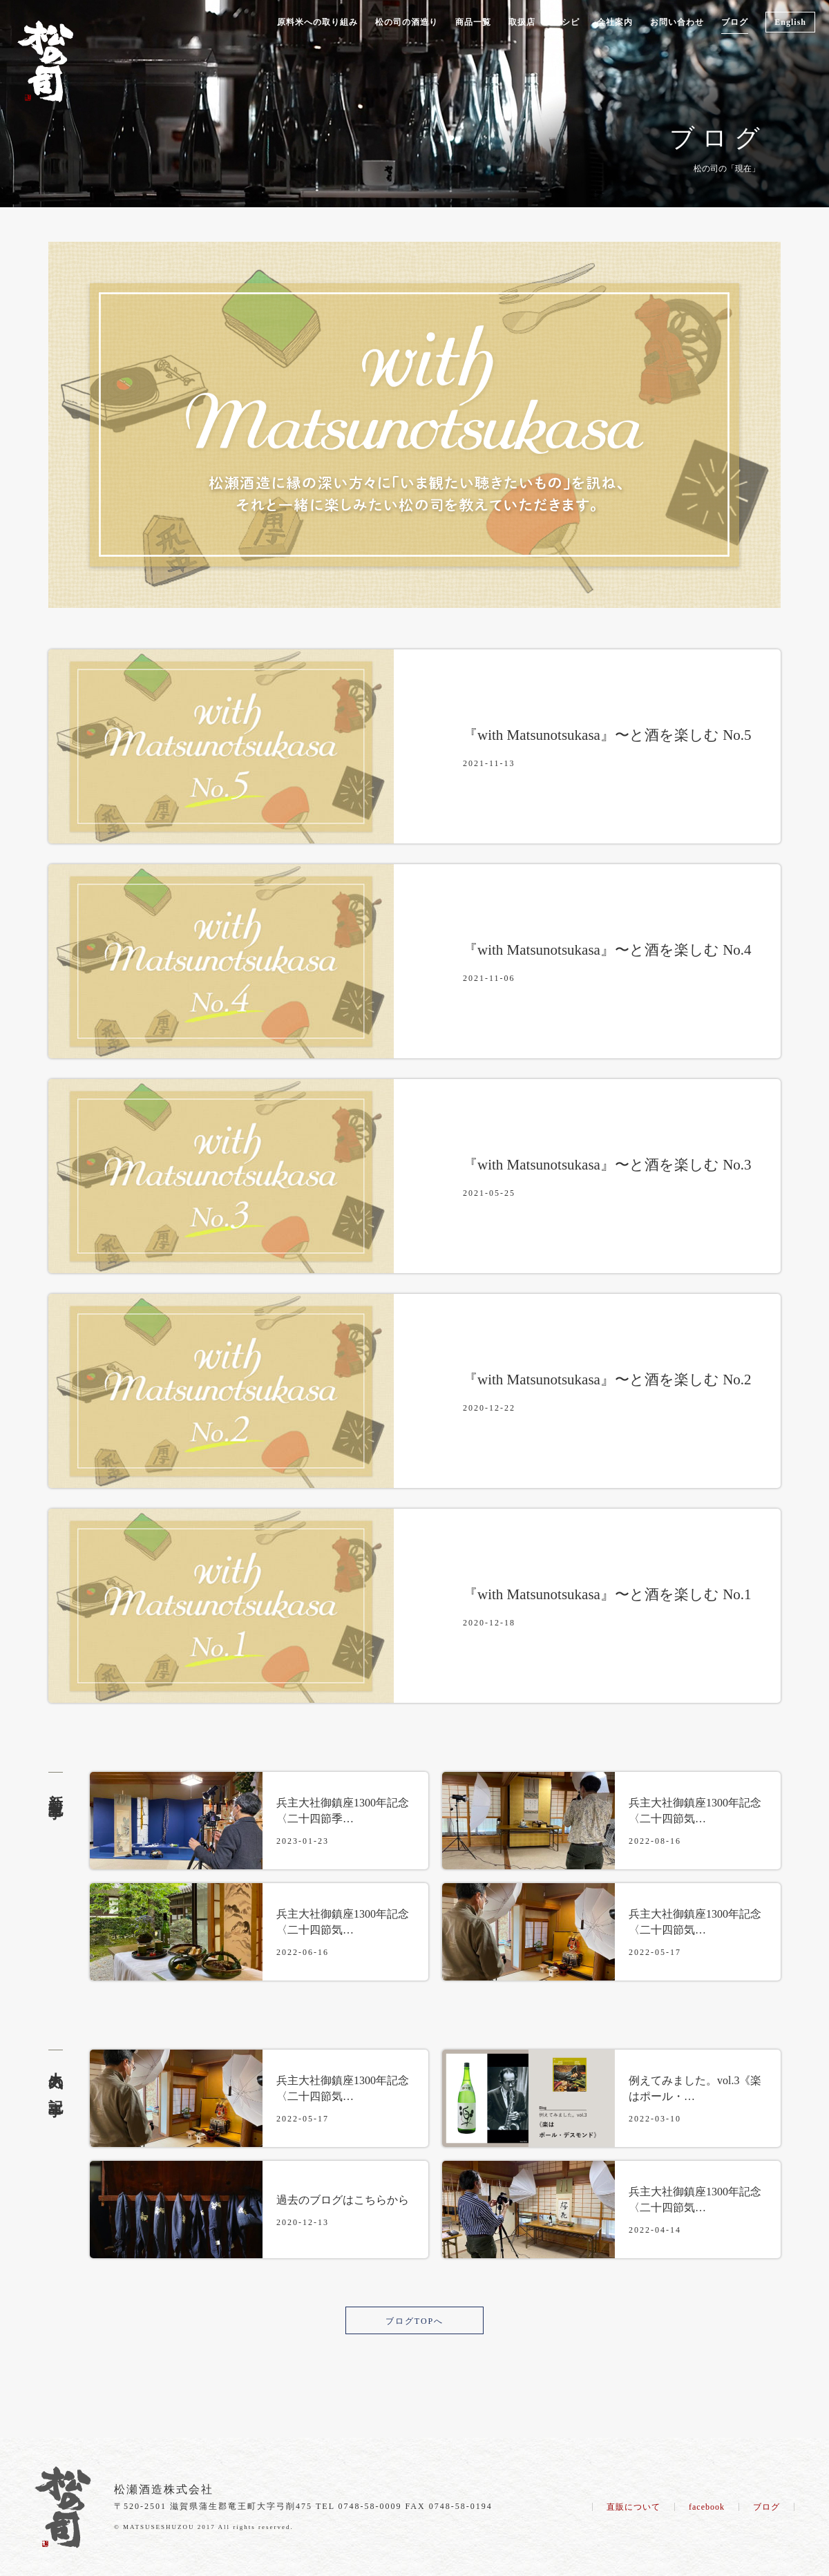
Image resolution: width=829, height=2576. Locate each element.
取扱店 (521, 22)
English (790, 22)
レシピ (566, 22)
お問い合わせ (677, 22)
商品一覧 (473, 22)
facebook (707, 2507)
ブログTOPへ (414, 2321)
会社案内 (615, 22)
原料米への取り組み (317, 22)
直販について (633, 2507)
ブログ (734, 22)
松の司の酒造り (406, 22)
